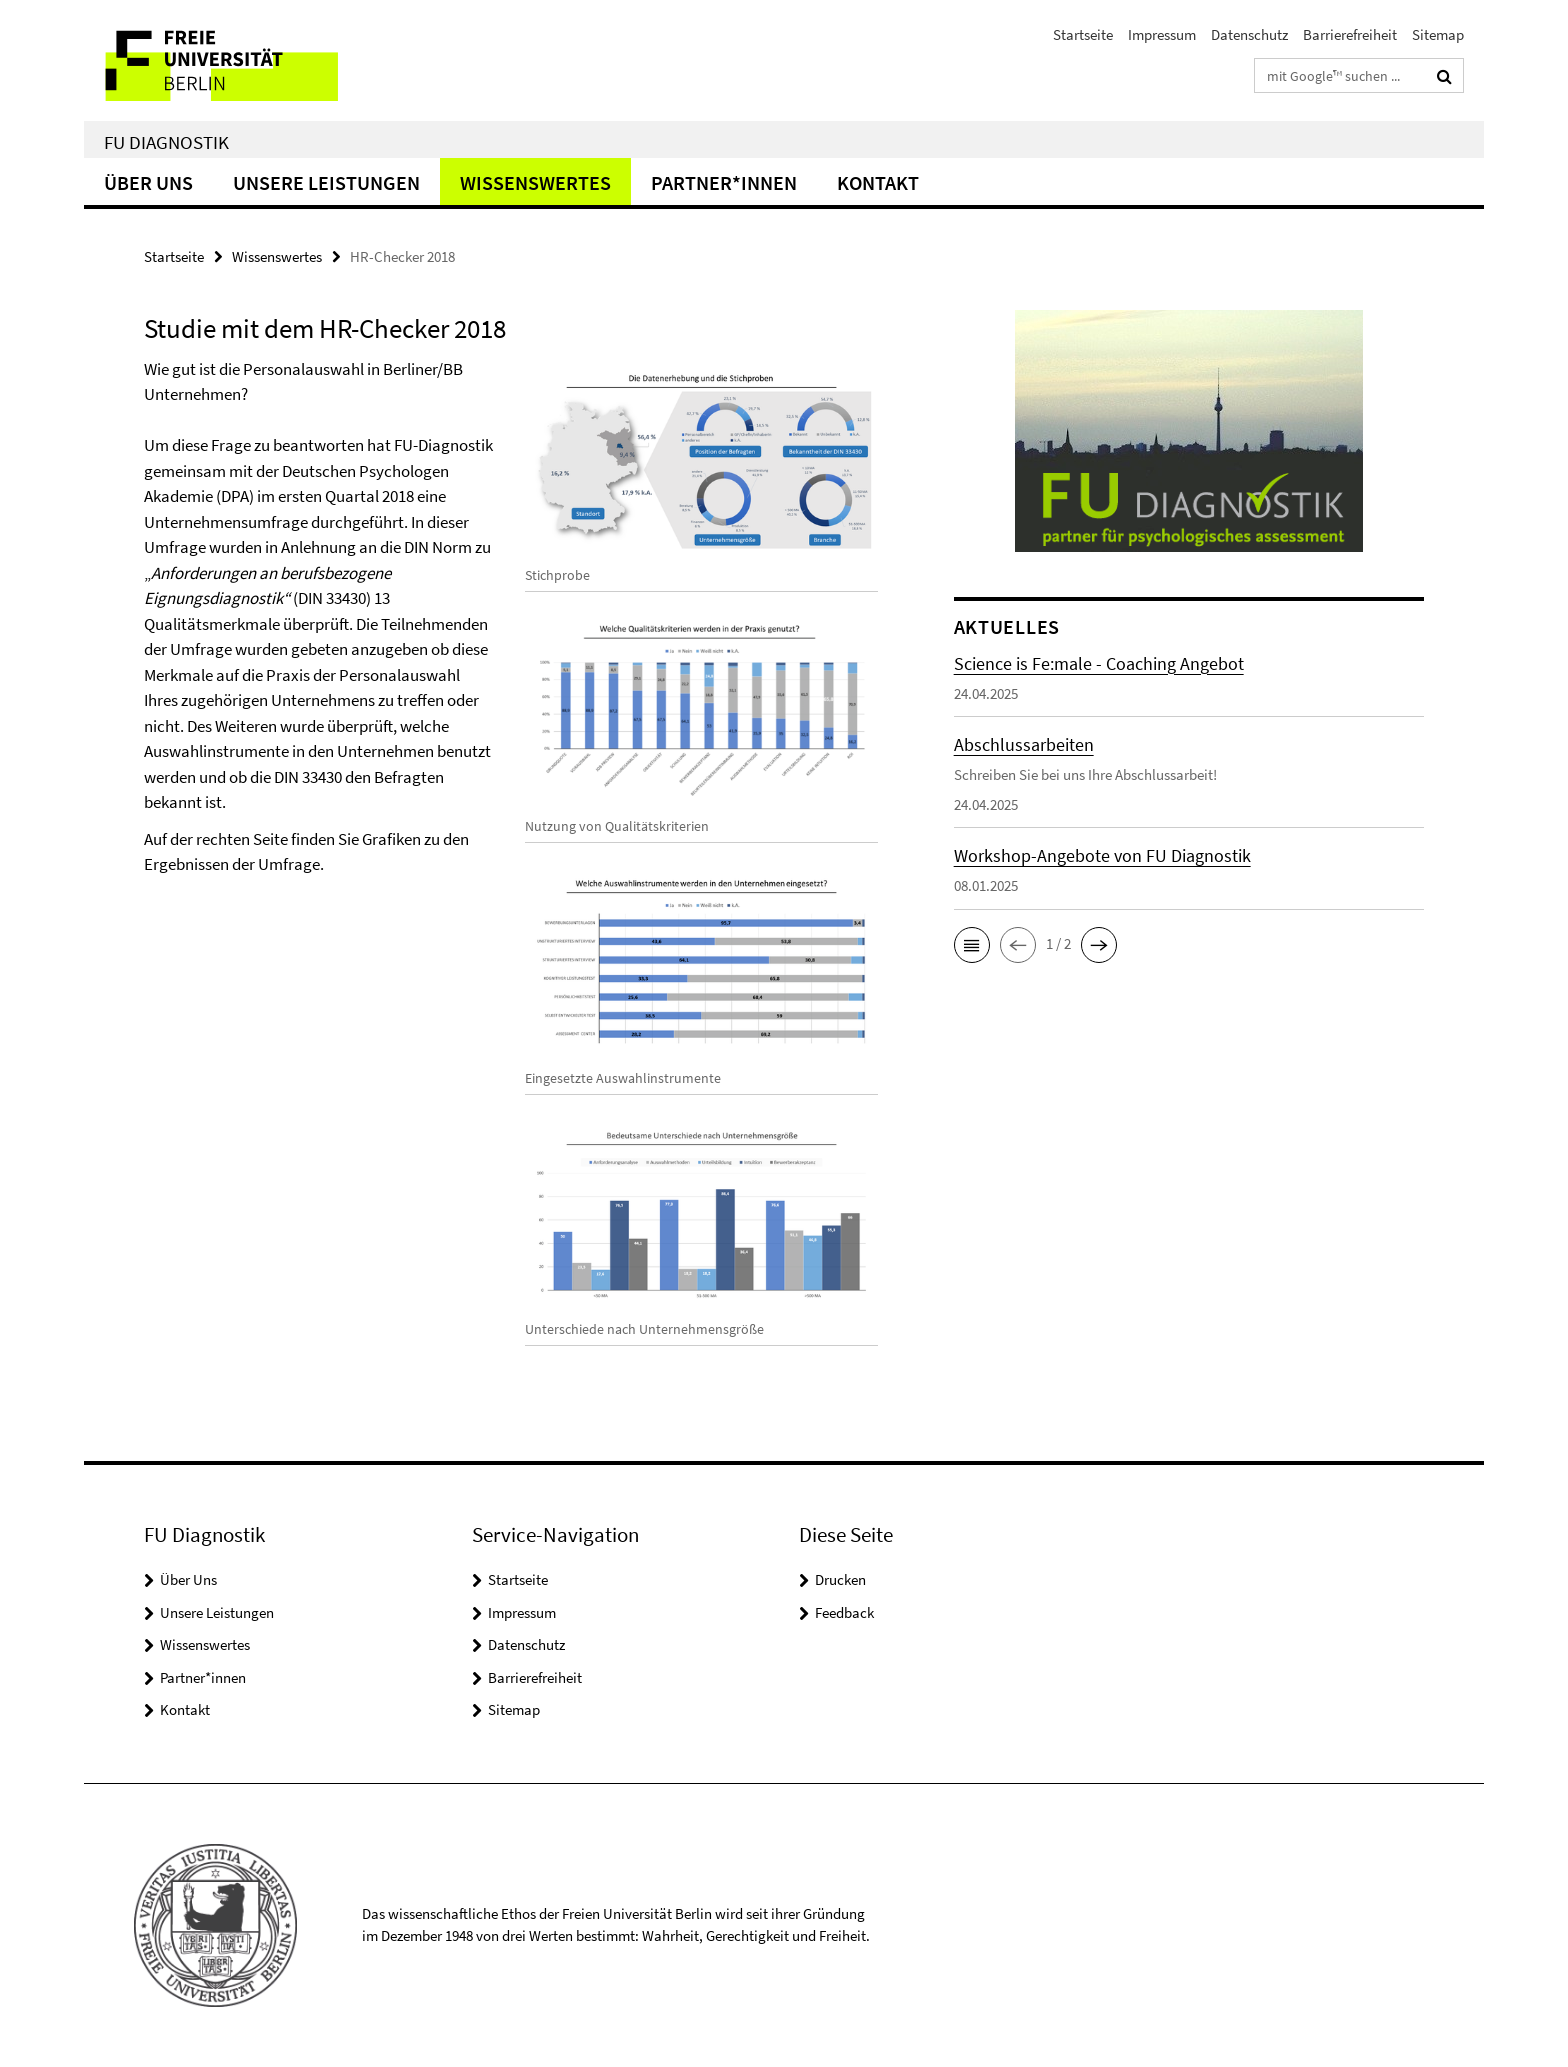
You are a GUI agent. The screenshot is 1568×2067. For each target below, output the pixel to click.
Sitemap (1438, 34)
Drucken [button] (840, 1579)
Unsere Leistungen (326, 182)
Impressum (1162, 34)
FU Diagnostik (166, 142)
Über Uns (148, 182)
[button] (972, 945)
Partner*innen (724, 182)
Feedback (844, 1612)
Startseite (1083, 34)
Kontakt (878, 182)
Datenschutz (1249, 34)
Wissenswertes (535, 182)
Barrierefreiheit (1350, 34)
